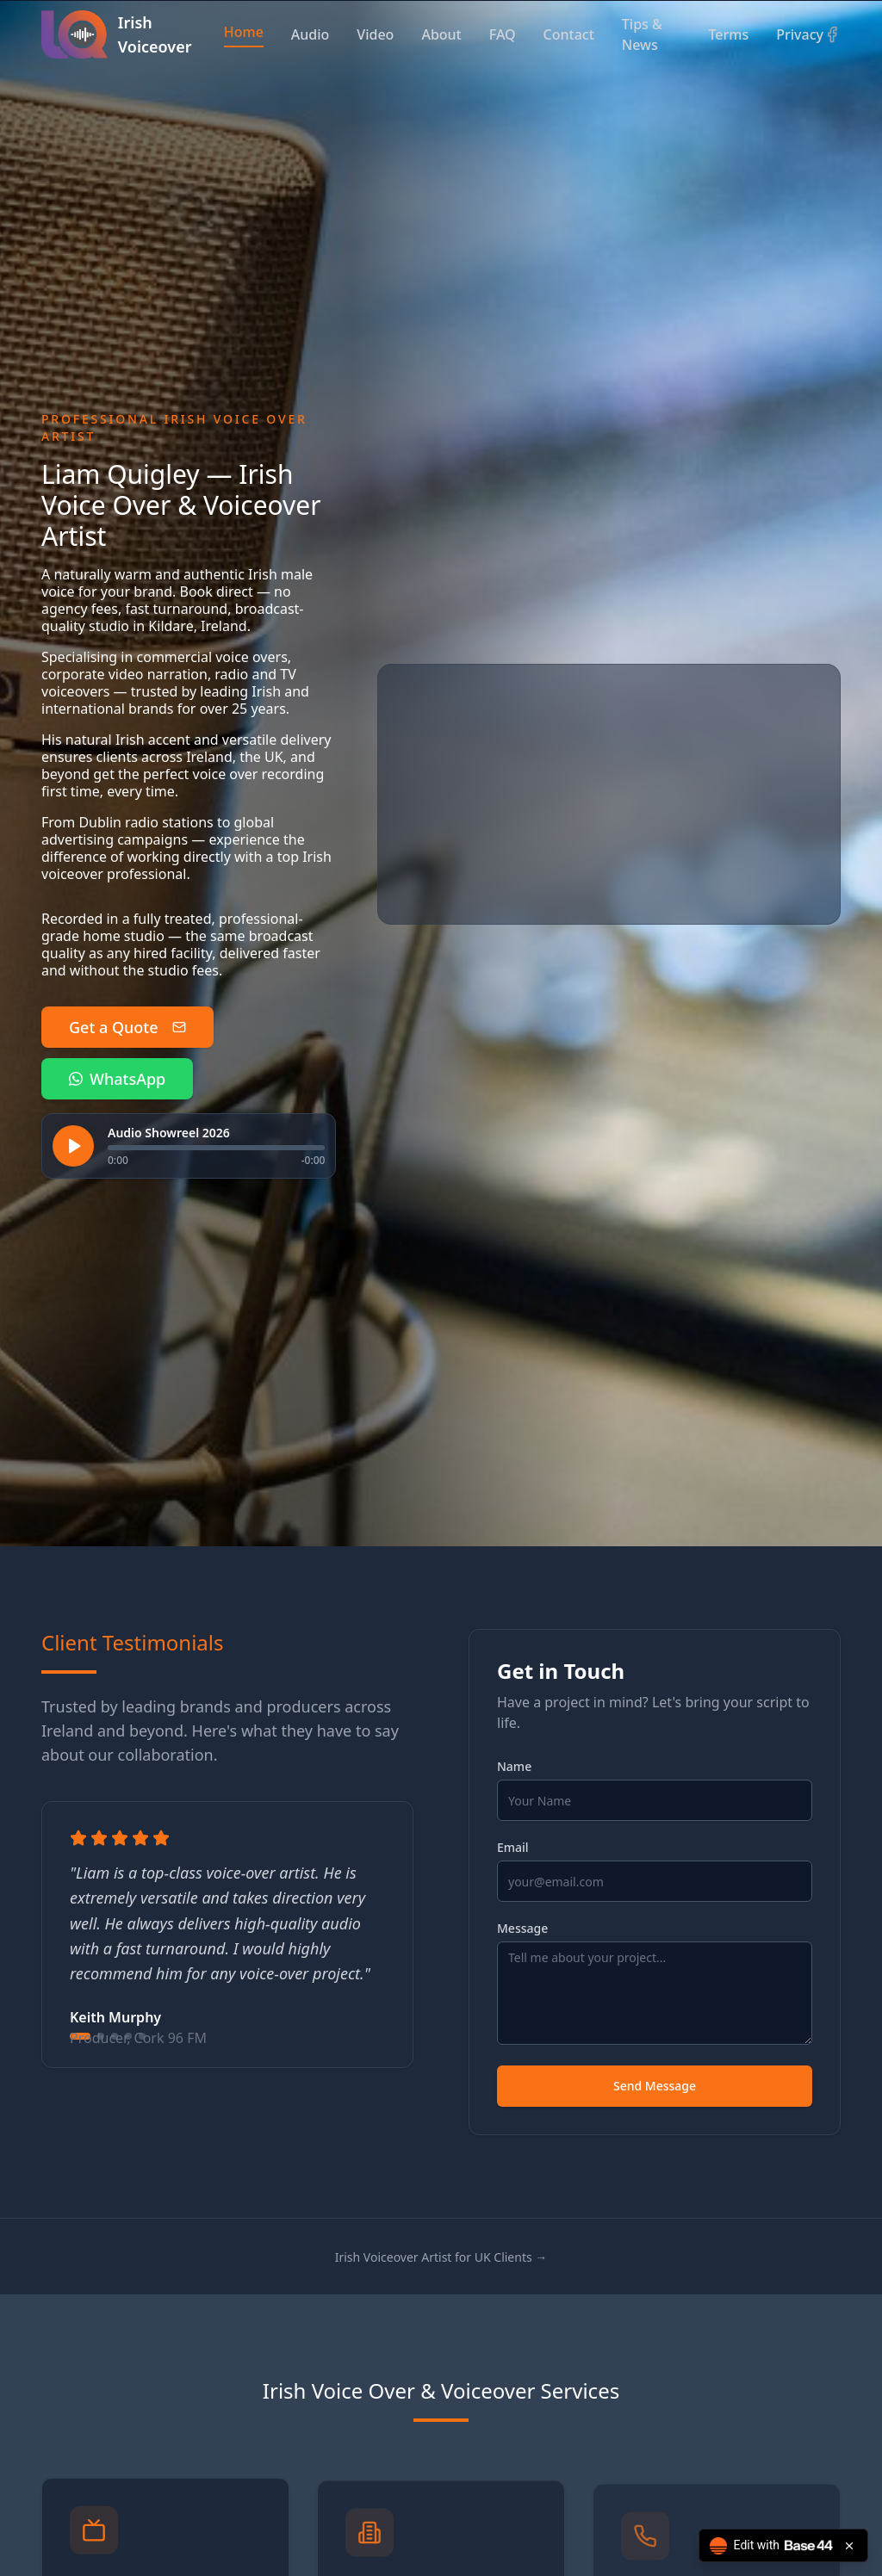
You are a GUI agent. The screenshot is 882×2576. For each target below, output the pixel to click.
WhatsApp (117, 1078)
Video (375, 34)
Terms (728, 34)
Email (513, 1848)
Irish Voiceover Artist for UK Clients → (441, 2257)
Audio (310, 34)
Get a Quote (127, 1027)
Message (522, 1929)
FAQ (502, 34)
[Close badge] (849, 2546)
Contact (568, 34)
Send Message (654, 2086)
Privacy (799, 34)
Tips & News (642, 34)
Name (514, 1767)
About (441, 34)
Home (244, 31)
